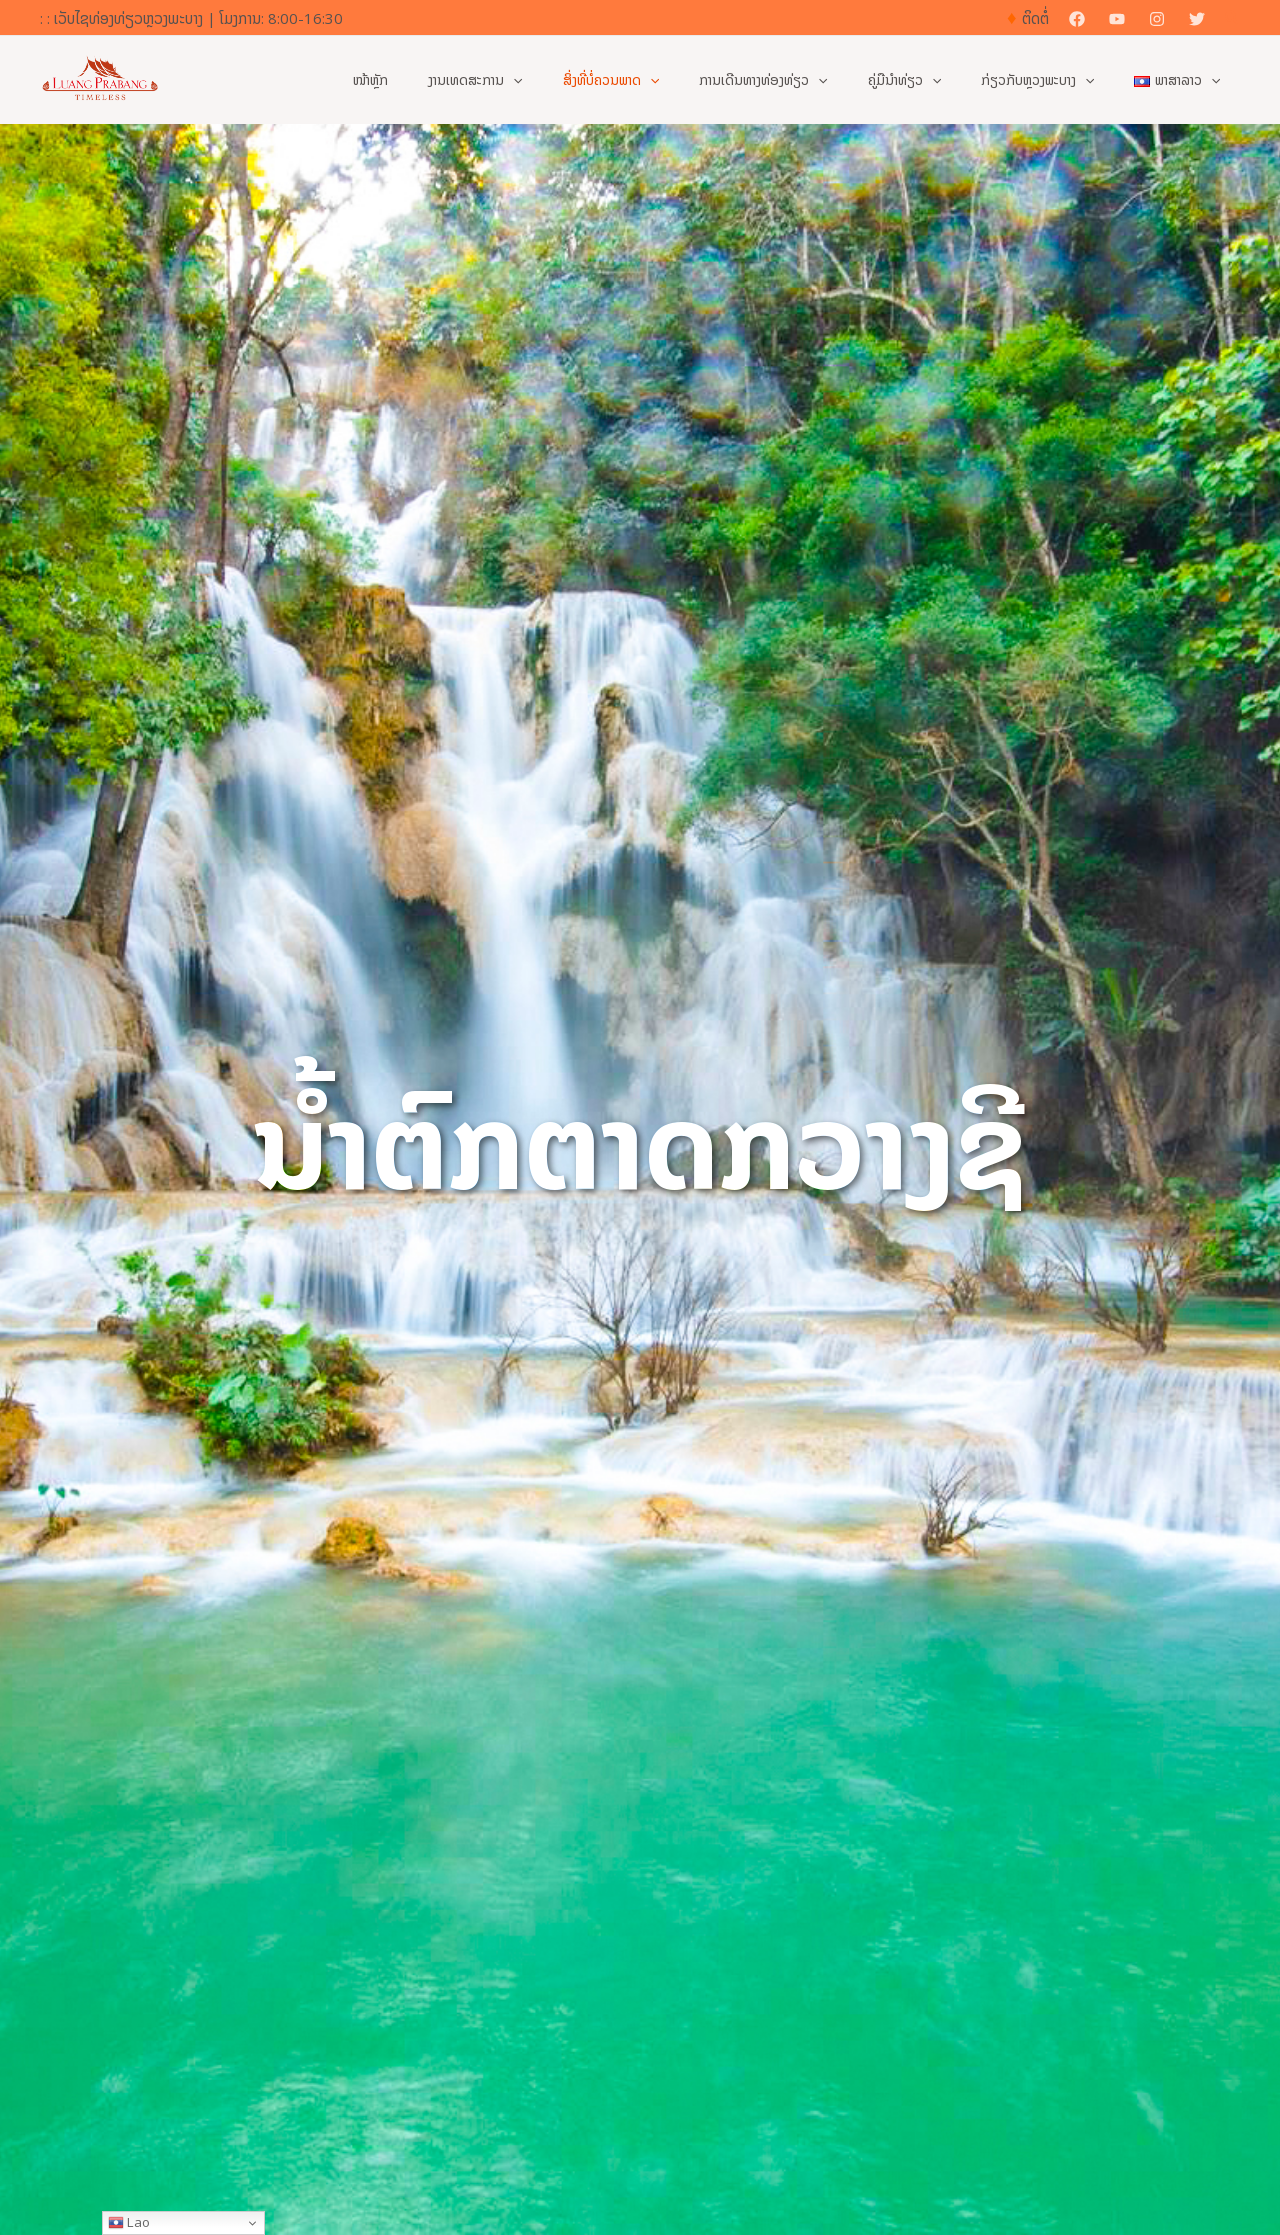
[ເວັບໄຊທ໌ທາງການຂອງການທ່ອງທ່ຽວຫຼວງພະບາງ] (100, 78)
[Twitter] (1197, 19)
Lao (129, 2222)
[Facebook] (1077, 19)
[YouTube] (1117, 19)
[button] (1233, 18)
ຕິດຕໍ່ (1035, 18)
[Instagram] (1157, 19)
